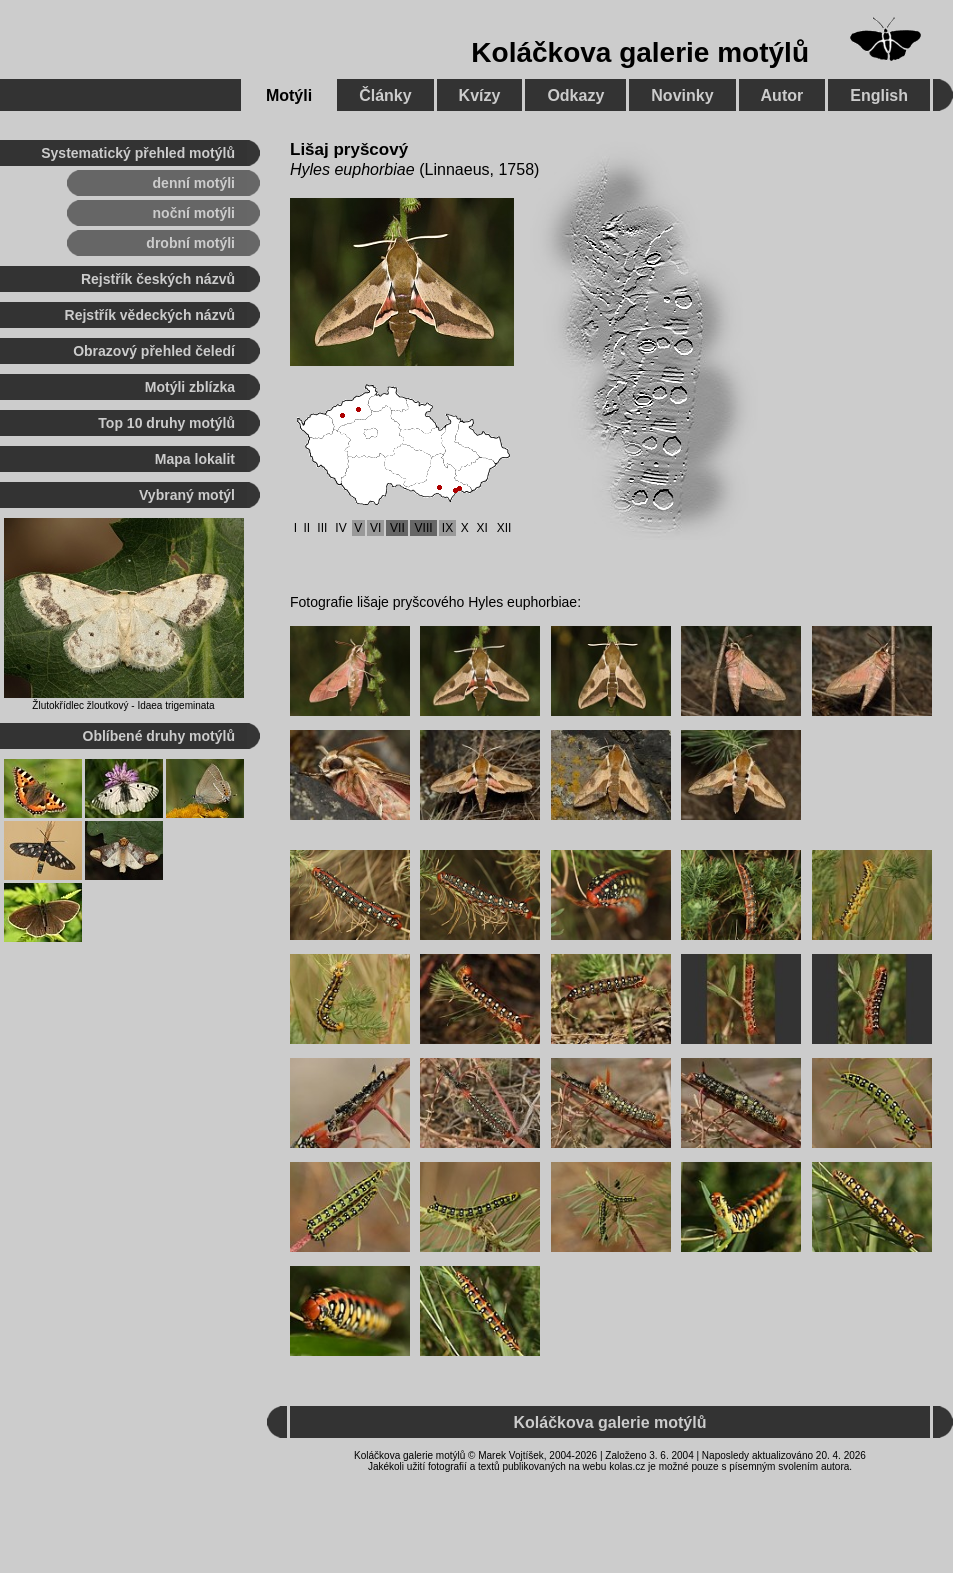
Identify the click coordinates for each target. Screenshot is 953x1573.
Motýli (289, 95)
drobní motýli (190, 243)
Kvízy (480, 95)
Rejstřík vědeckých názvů (150, 315)
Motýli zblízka (190, 387)
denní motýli (194, 183)
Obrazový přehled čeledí (154, 351)
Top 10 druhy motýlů (166, 423)
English (879, 95)
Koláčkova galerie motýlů (640, 52)
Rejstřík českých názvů (158, 279)
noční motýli (194, 213)
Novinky (682, 95)
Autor (782, 95)
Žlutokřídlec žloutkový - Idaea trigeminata (123, 705)
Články (385, 95)
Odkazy (575, 95)
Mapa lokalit (195, 459)
